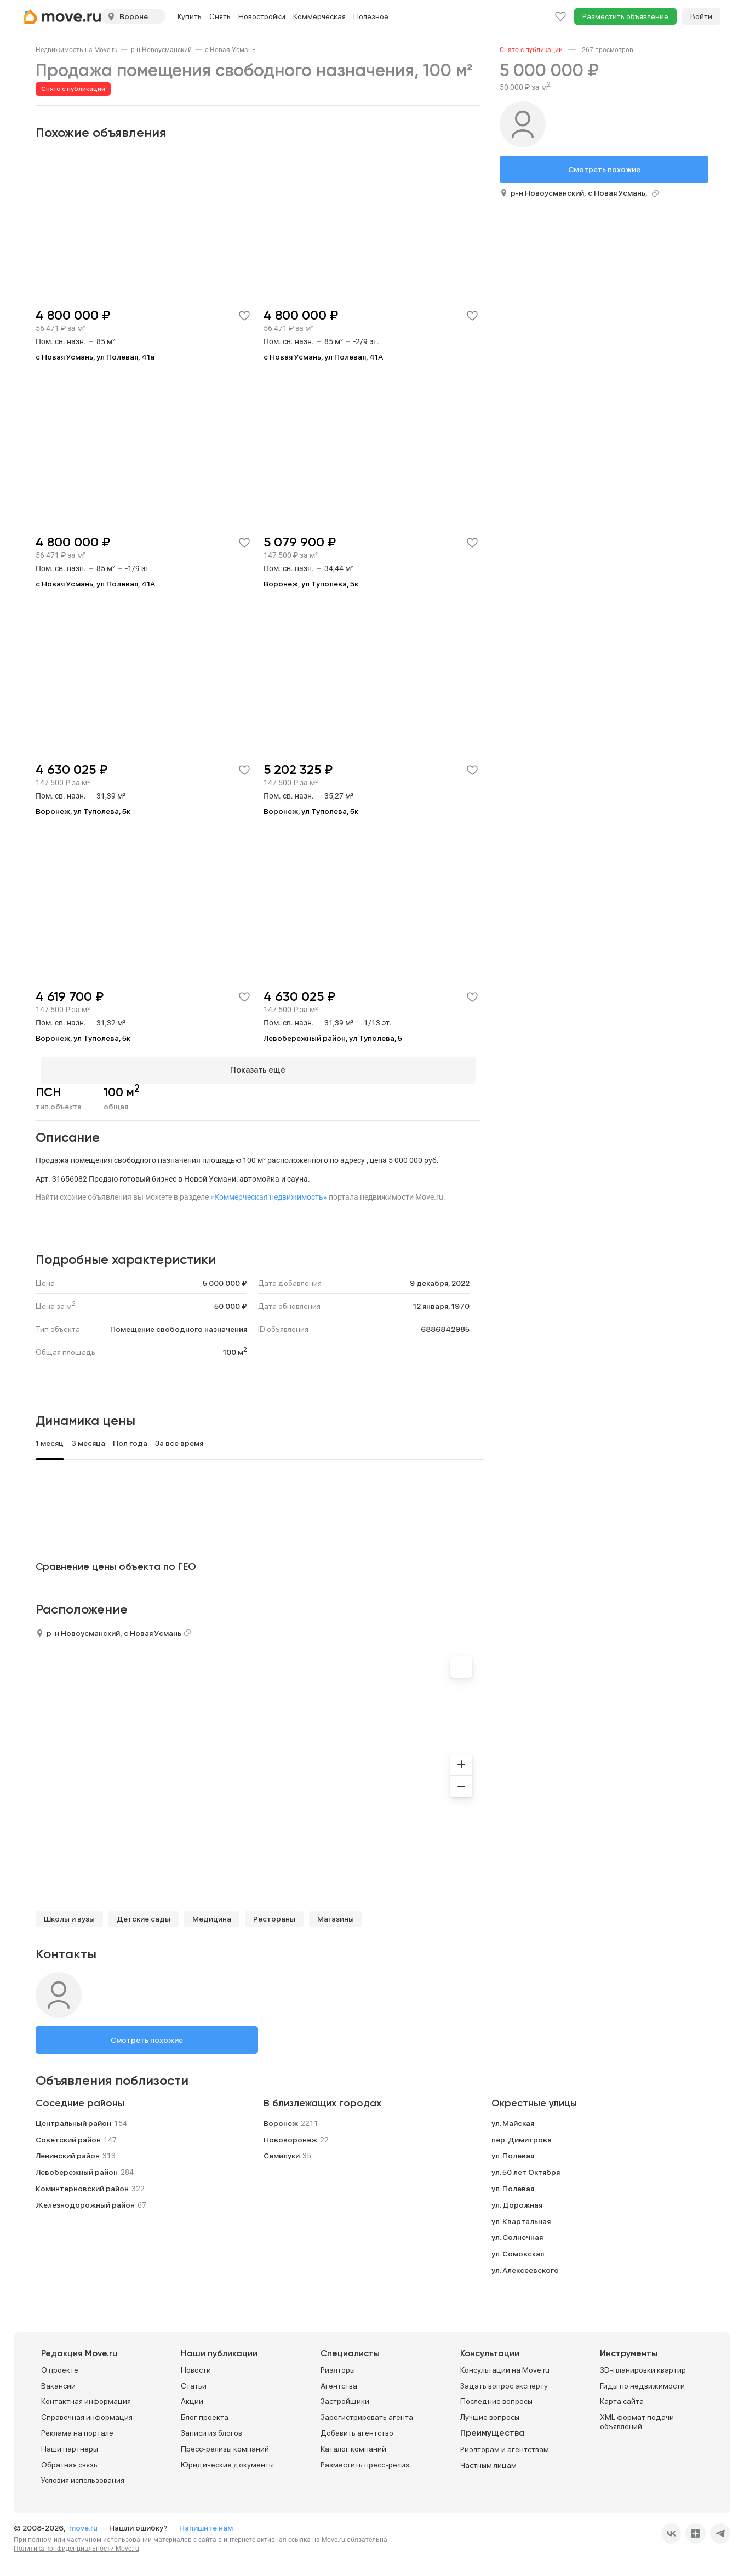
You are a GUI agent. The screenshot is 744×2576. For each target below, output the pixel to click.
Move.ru (333, 2535)
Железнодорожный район (85, 2200)
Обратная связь (69, 2459)
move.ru (84, 2523)
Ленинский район (68, 2151)
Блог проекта (204, 2412)
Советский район (68, 2134)
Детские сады (143, 1914)
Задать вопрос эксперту (504, 2380)
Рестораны (274, 1914)
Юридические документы (227, 2459)
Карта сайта (622, 2396)
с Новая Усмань (230, 50)
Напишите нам (206, 2523)
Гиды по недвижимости (642, 2380)
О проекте (59, 2365)
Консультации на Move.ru (505, 2365)
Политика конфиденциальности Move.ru (76, 2544)
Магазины (335, 1914)
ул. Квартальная (521, 2216)
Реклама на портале (77, 2428)
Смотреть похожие (147, 2035)
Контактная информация (86, 2396)
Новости (196, 2365)
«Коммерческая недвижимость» (268, 1192)
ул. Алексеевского (525, 2265)
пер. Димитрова (521, 2134)
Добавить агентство (357, 2428)
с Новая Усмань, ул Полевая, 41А (323, 356)
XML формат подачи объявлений (637, 2417)
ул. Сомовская (517, 2249)
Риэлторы (338, 2365)
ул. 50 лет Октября (525, 2167)
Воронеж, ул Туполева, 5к (311, 583)
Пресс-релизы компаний (225, 2444)
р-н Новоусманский (161, 50)
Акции (192, 2396)
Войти (701, 16)
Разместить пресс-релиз (365, 2459)
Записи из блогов (211, 2428)
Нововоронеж (290, 2134)
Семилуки (282, 2151)
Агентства (339, 2380)
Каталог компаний (353, 2444)
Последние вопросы (496, 2396)
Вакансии (58, 2380)
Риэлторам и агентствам (504, 2445)
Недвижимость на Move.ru (77, 50)
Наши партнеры (69, 2444)
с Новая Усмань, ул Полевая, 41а (95, 356)
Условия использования (82, 2475)
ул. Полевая (512, 2151)
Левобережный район (77, 2167)
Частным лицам (488, 2461)
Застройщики (345, 2396)
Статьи (194, 2380)
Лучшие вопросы (489, 2412)
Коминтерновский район (82, 2183)
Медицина (211, 1914)
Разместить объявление (625, 16)
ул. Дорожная (516, 2200)
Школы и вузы (69, 1914)
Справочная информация (87, 2412)
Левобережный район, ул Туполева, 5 (333, 1038)
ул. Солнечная (517, 2233)
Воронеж (281, 2118)
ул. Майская (512, 2118)
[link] (77, 50)
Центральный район (73, 2118)
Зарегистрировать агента (367, 2412)
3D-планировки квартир (643, 2365)
